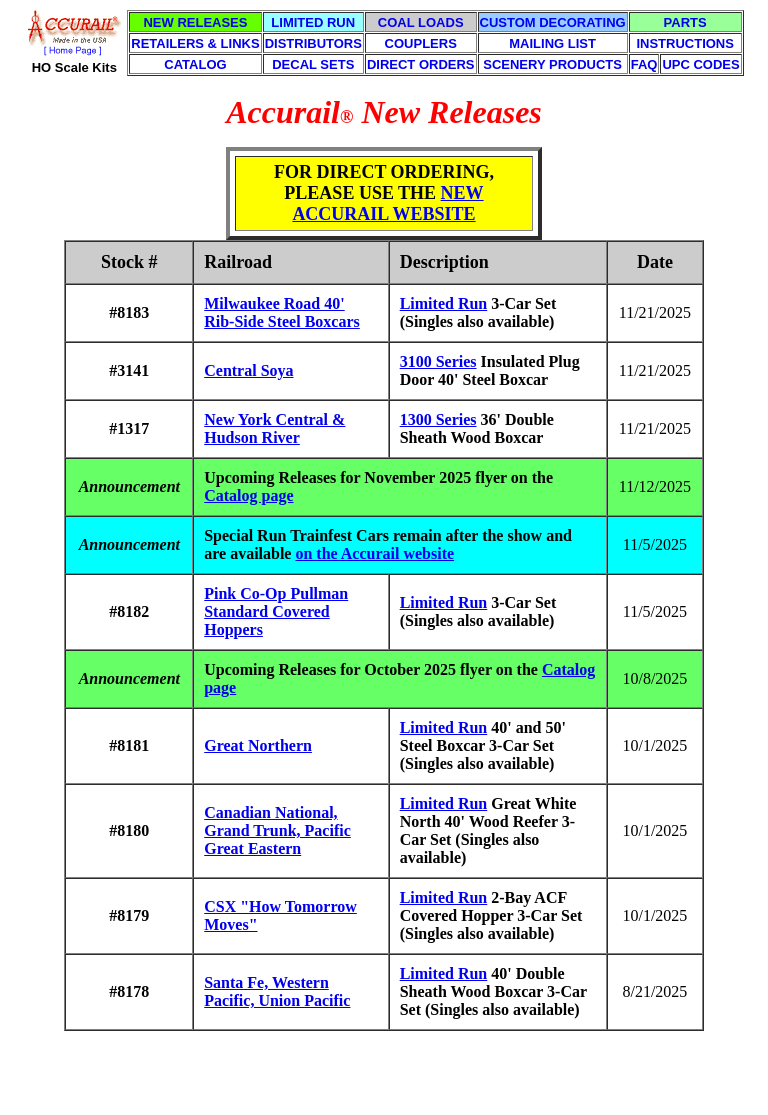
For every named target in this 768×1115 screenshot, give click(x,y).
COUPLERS (421, 43)
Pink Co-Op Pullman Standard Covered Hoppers (276, 611)
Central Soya (248, 370)
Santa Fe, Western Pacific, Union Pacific (277, 991)
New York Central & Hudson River (274, 428)
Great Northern (258, 745)
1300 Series (438, 419)
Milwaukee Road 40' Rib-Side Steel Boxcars (282, 312)
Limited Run (444, 303)
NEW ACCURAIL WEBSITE (387, 203)
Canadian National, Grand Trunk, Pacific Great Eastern (277, 830)
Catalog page (248, 495)
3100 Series (438, 361)
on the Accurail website (374, 553)
